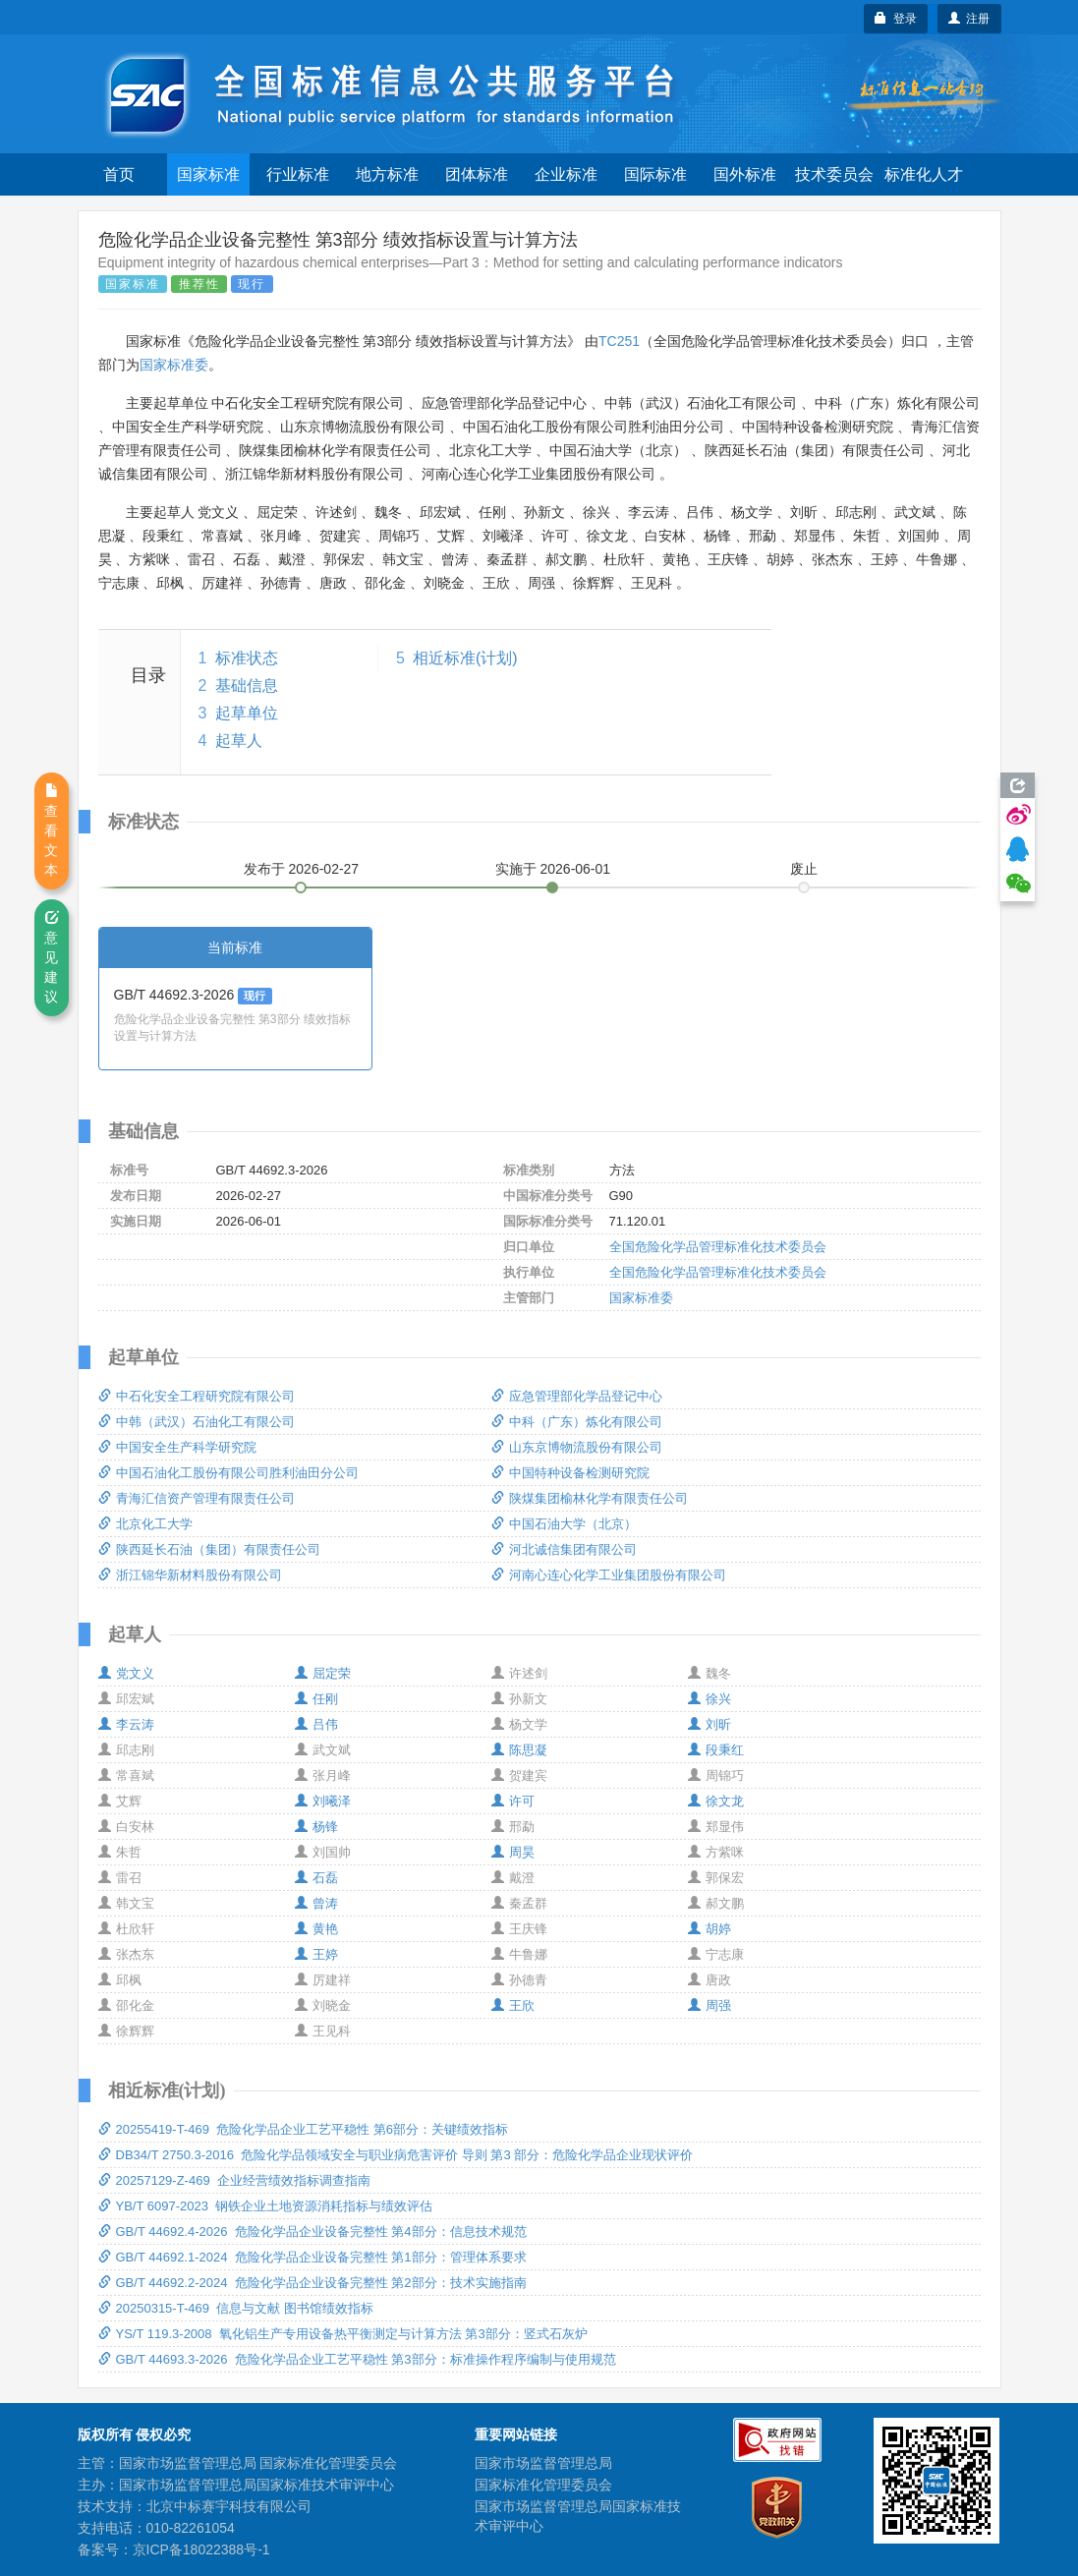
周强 (709, 2005)
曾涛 (316, 1903)
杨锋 (316, 1826)
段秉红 (716, 1750)
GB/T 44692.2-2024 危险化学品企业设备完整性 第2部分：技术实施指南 (312, 2282)
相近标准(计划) (465, 658)
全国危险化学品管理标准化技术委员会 (717, 1246)
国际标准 (655, 174)
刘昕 (709, 1724)
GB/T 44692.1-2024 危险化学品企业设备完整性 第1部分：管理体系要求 (312, 2257)
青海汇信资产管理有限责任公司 (196, 1498)
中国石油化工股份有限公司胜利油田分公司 (228, 1472)
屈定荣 (323, 1673)
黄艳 (316, 1928)
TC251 (619, 341)
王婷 (316, 1954)
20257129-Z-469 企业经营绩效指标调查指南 (234, 2180)
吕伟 (316, 1724)
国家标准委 (174, 364)
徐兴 (709, 1698)
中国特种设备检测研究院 (570, 1472)
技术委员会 (834, 174)
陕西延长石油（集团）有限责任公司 (209, 1549)
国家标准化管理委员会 (543, 2484)
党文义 (126, 1673)
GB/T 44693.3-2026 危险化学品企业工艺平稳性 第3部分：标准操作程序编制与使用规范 (357, 2359)
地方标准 (387, 174)
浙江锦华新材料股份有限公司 (190, 1575)
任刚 (316, 1698)
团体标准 (476, 174)
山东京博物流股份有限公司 (576, 1447)
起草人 (238, 740)
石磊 (316, 1877)
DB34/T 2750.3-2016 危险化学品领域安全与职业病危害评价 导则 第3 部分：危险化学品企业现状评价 (396, 2154)
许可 (513, 1801)
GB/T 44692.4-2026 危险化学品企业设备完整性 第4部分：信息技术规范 (312, 2231)
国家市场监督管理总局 (543, 2463)
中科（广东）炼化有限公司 (576, 1421)
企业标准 (566, 174)
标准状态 (246, 658)
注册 (969, 19)
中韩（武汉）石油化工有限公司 (196, 1421)
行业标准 (297, 174)
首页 (119, 174)
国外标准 (744, 174)
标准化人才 (923, 174)
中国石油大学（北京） (564, 1524)
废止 (804, 869)
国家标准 (208, 174)
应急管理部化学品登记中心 (576, 1396)
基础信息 (246, 685)
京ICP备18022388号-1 (201, 2549)
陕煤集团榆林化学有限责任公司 (589, 1498)
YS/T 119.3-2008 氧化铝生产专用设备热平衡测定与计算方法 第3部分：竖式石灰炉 (343, 2333)
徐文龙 (716, 1801)
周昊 (513, 1852)
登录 (896, 19)
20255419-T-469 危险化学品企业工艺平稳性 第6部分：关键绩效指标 (303, 2129)
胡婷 (709, 1928)
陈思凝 (519, 1750)
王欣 (513, 2005)
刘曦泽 (323, 1801)
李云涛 (126, 1724)
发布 (302, 869)
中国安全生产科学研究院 (177, 1447)
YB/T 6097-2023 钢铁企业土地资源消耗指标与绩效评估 (265, 2206)
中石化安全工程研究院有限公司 (196, 1396)
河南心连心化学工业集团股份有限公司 (608, 1575)
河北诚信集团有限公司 (564, 1549)
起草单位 (246, 713)
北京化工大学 (145, 1524)
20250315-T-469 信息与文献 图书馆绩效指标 (235, 2308)
